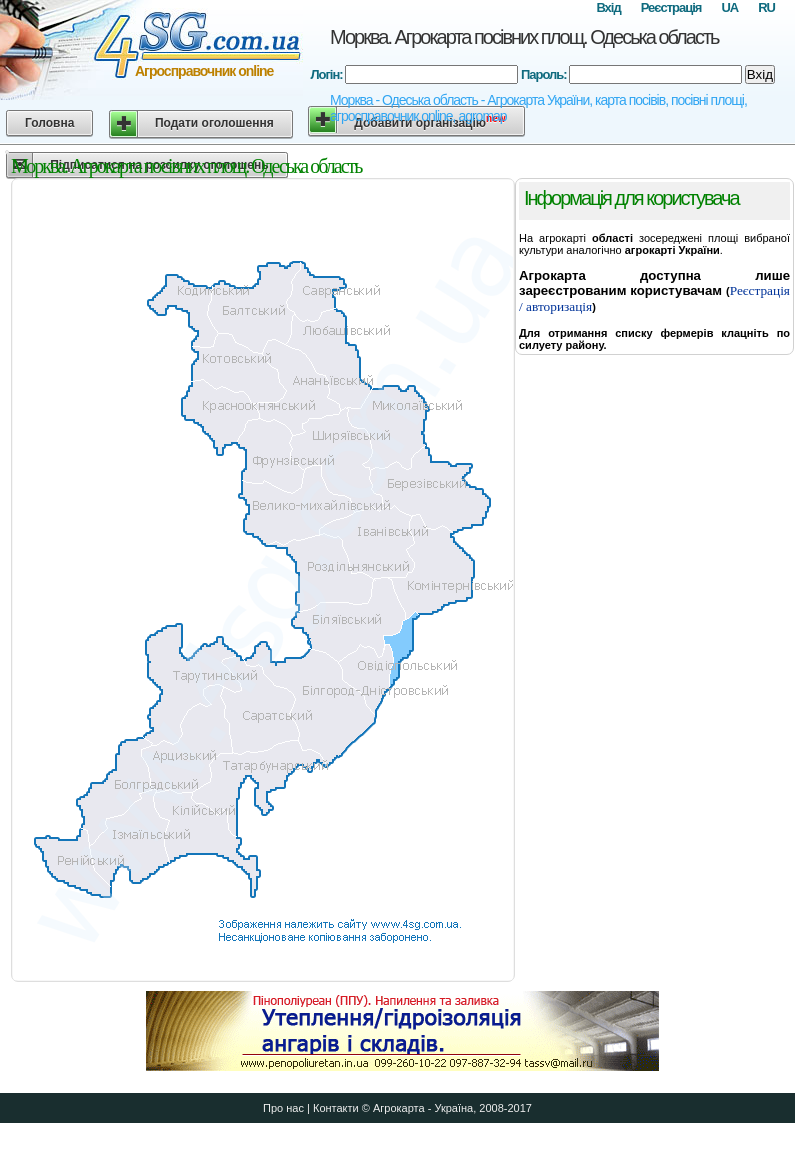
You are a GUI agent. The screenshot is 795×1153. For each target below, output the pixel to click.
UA (729, 7)
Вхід (608, 7)
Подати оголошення (214, 123)
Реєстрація (671, 7)
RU (766, 7)
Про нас (283, 1108)
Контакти (336, 1108)
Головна (49, 123)
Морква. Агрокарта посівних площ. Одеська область (524, 37)
